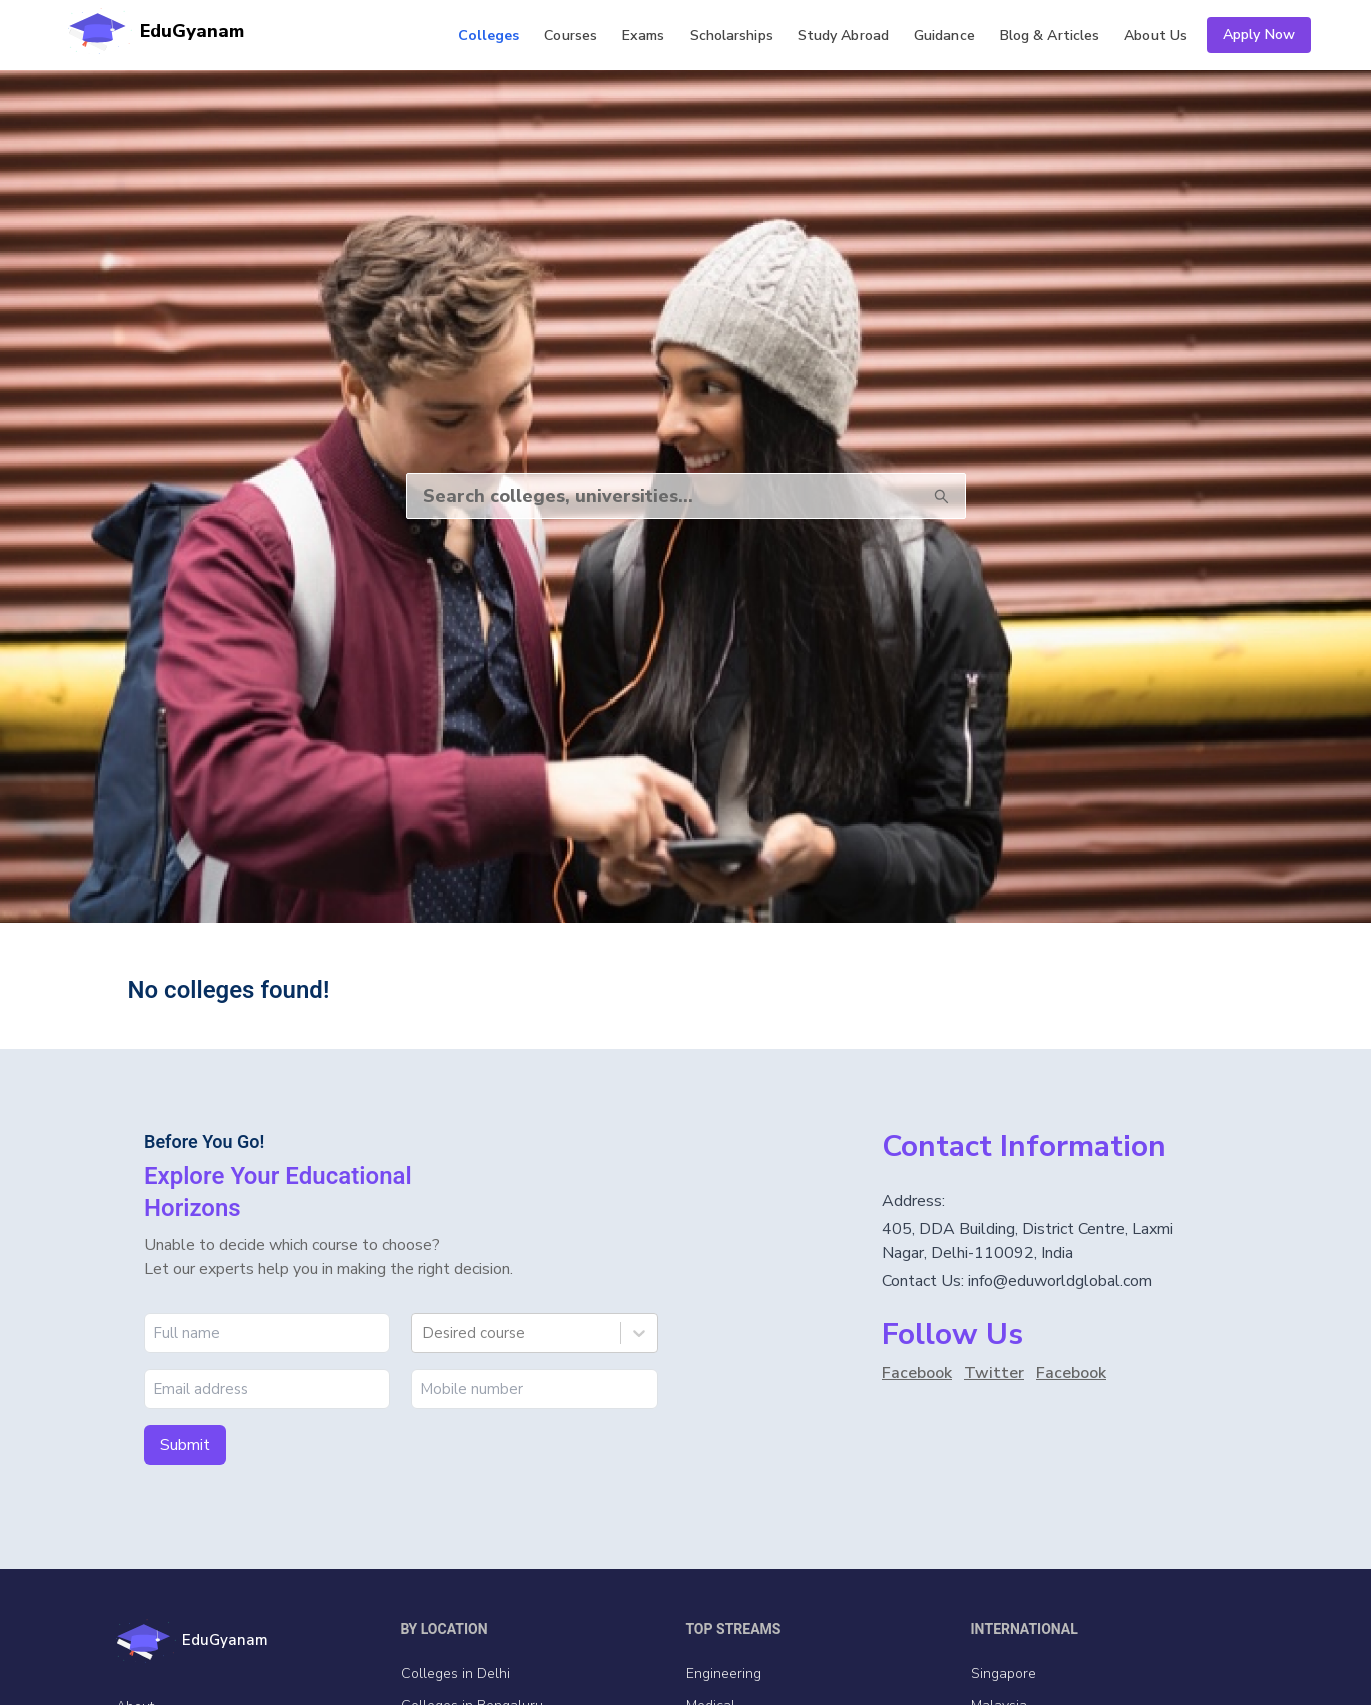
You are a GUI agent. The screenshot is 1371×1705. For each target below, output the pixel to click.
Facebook (917, 1373)
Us (1155, 35)
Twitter (994, 1373)
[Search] (658, 496)
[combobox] (424, 1333)
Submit (185, 1445)
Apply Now (1259, 34)
